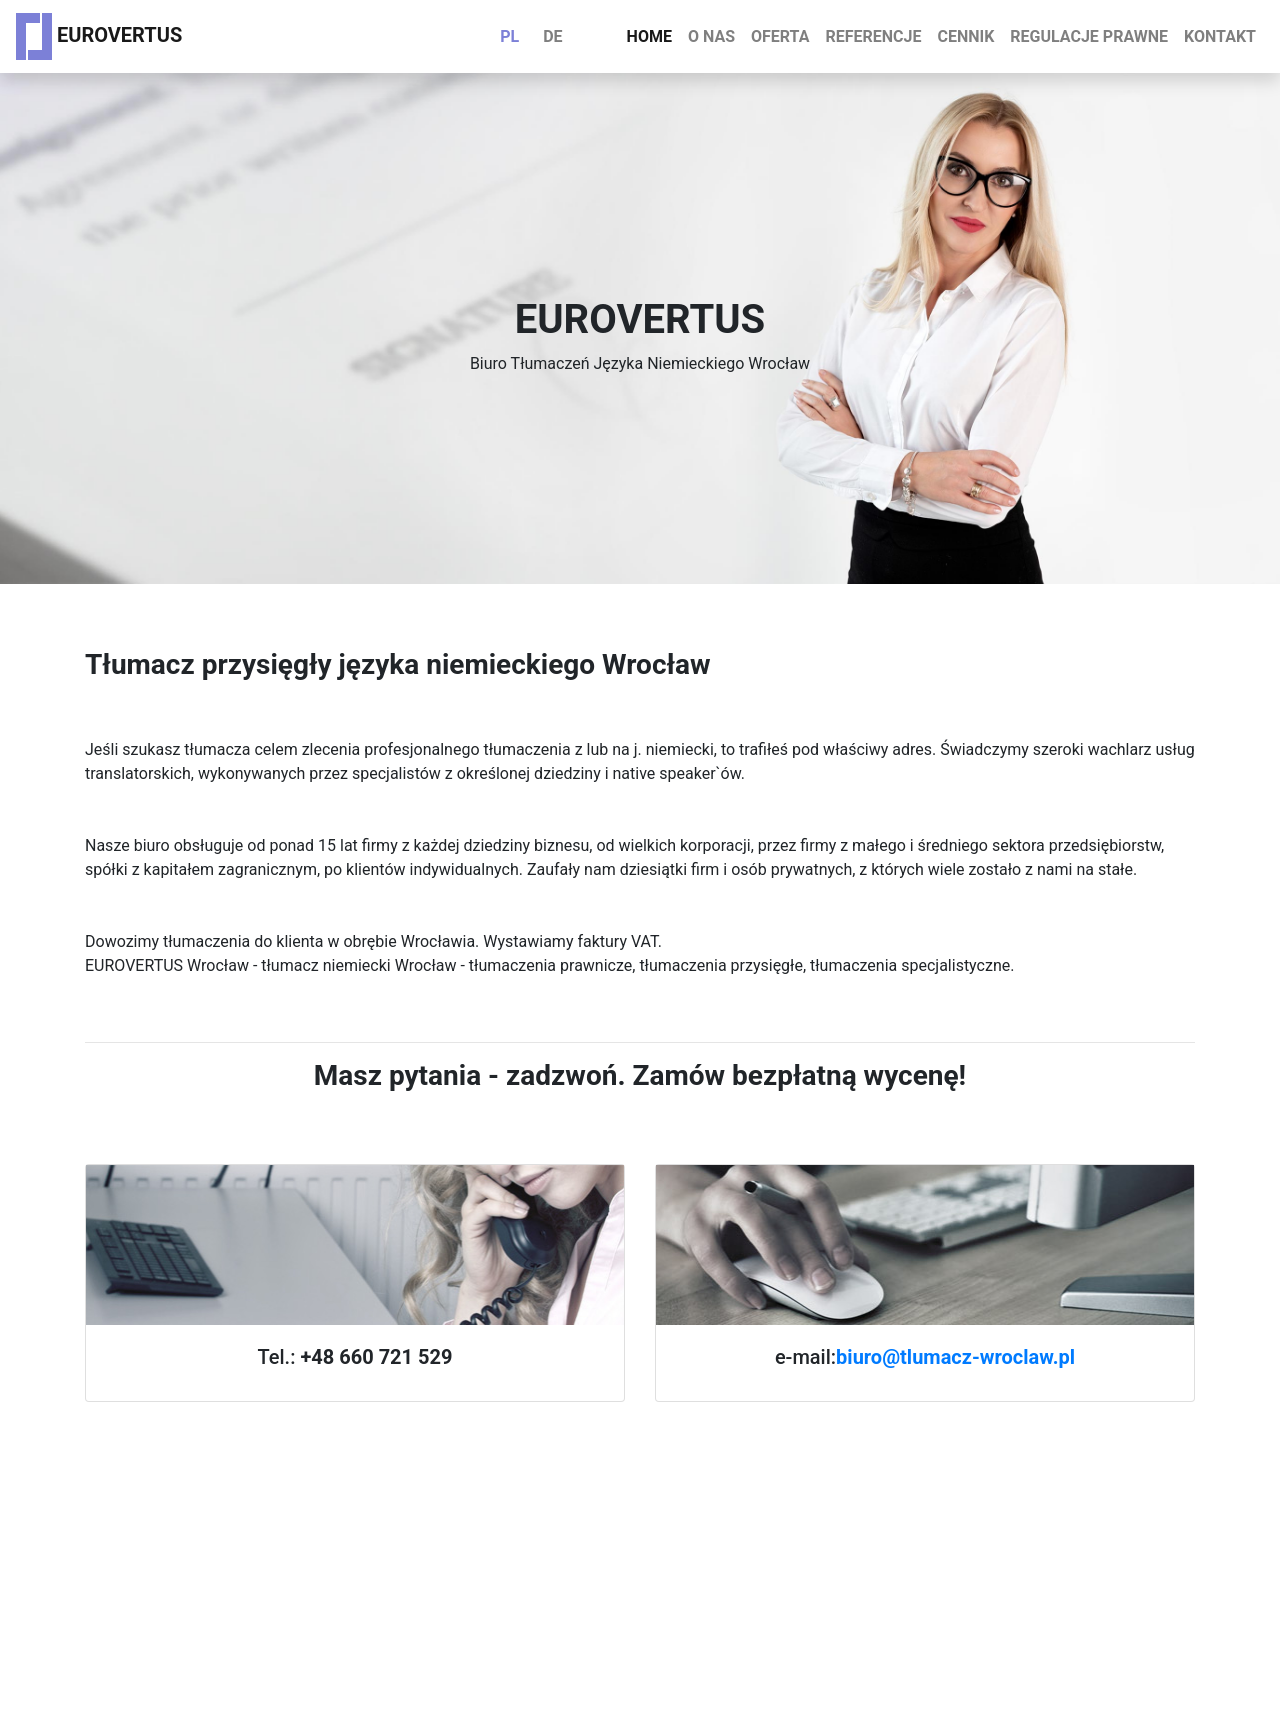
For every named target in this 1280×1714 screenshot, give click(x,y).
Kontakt (1220, 36)
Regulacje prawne (1089, 36)
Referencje (873, 36)
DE (552, 36)
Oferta (780, 36)
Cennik (965, 36)
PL (509, 36)
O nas (711, 36)
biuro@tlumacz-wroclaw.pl (955, 1357)
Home (649, 36)
